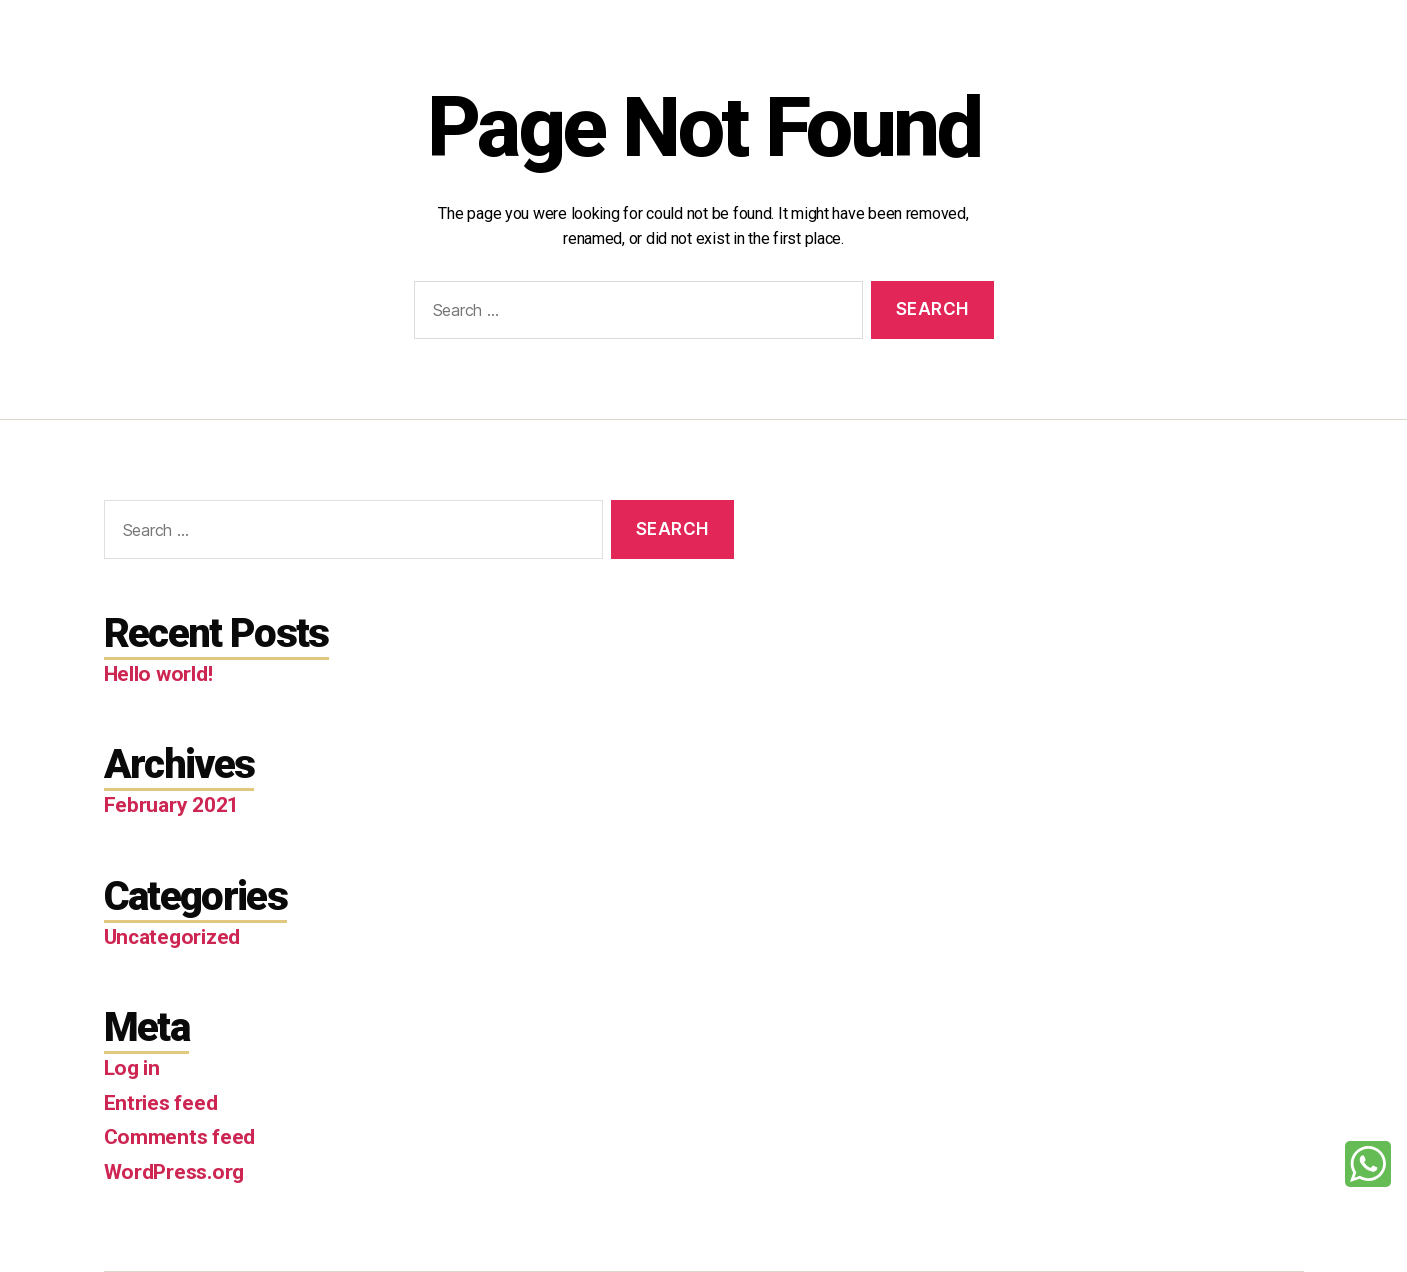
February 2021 (172, 805)
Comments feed (180, 1137)
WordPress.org (174, 1172)
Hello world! (158, 674)
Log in (132, 1068)
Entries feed (161, 1103)
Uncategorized (172, 937)
